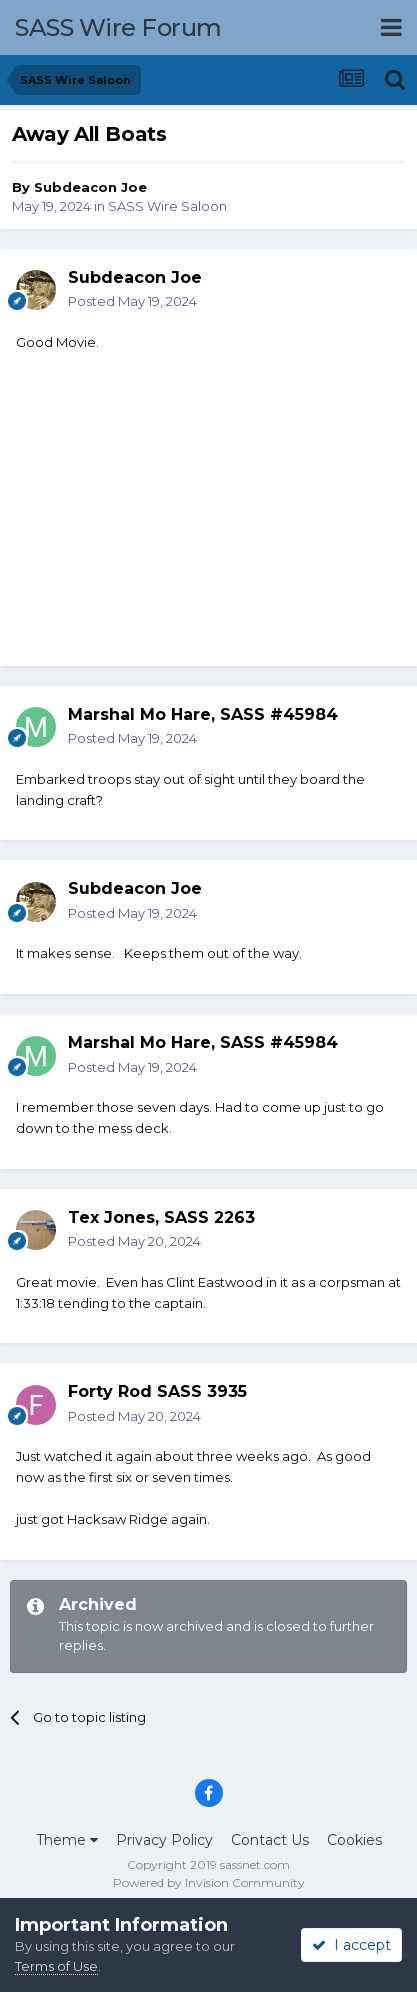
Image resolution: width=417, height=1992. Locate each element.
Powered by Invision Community (209, 1882)
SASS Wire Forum (118, 27)
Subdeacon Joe (90, 187)
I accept (351, 1945)
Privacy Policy (164, 1840)
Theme (67, 1840)
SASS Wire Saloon (167, 206)
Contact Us (270, 1840)
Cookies (354, 1840)
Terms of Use (56, 1966)
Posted (132, 301)
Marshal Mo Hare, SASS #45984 (203, 714)
